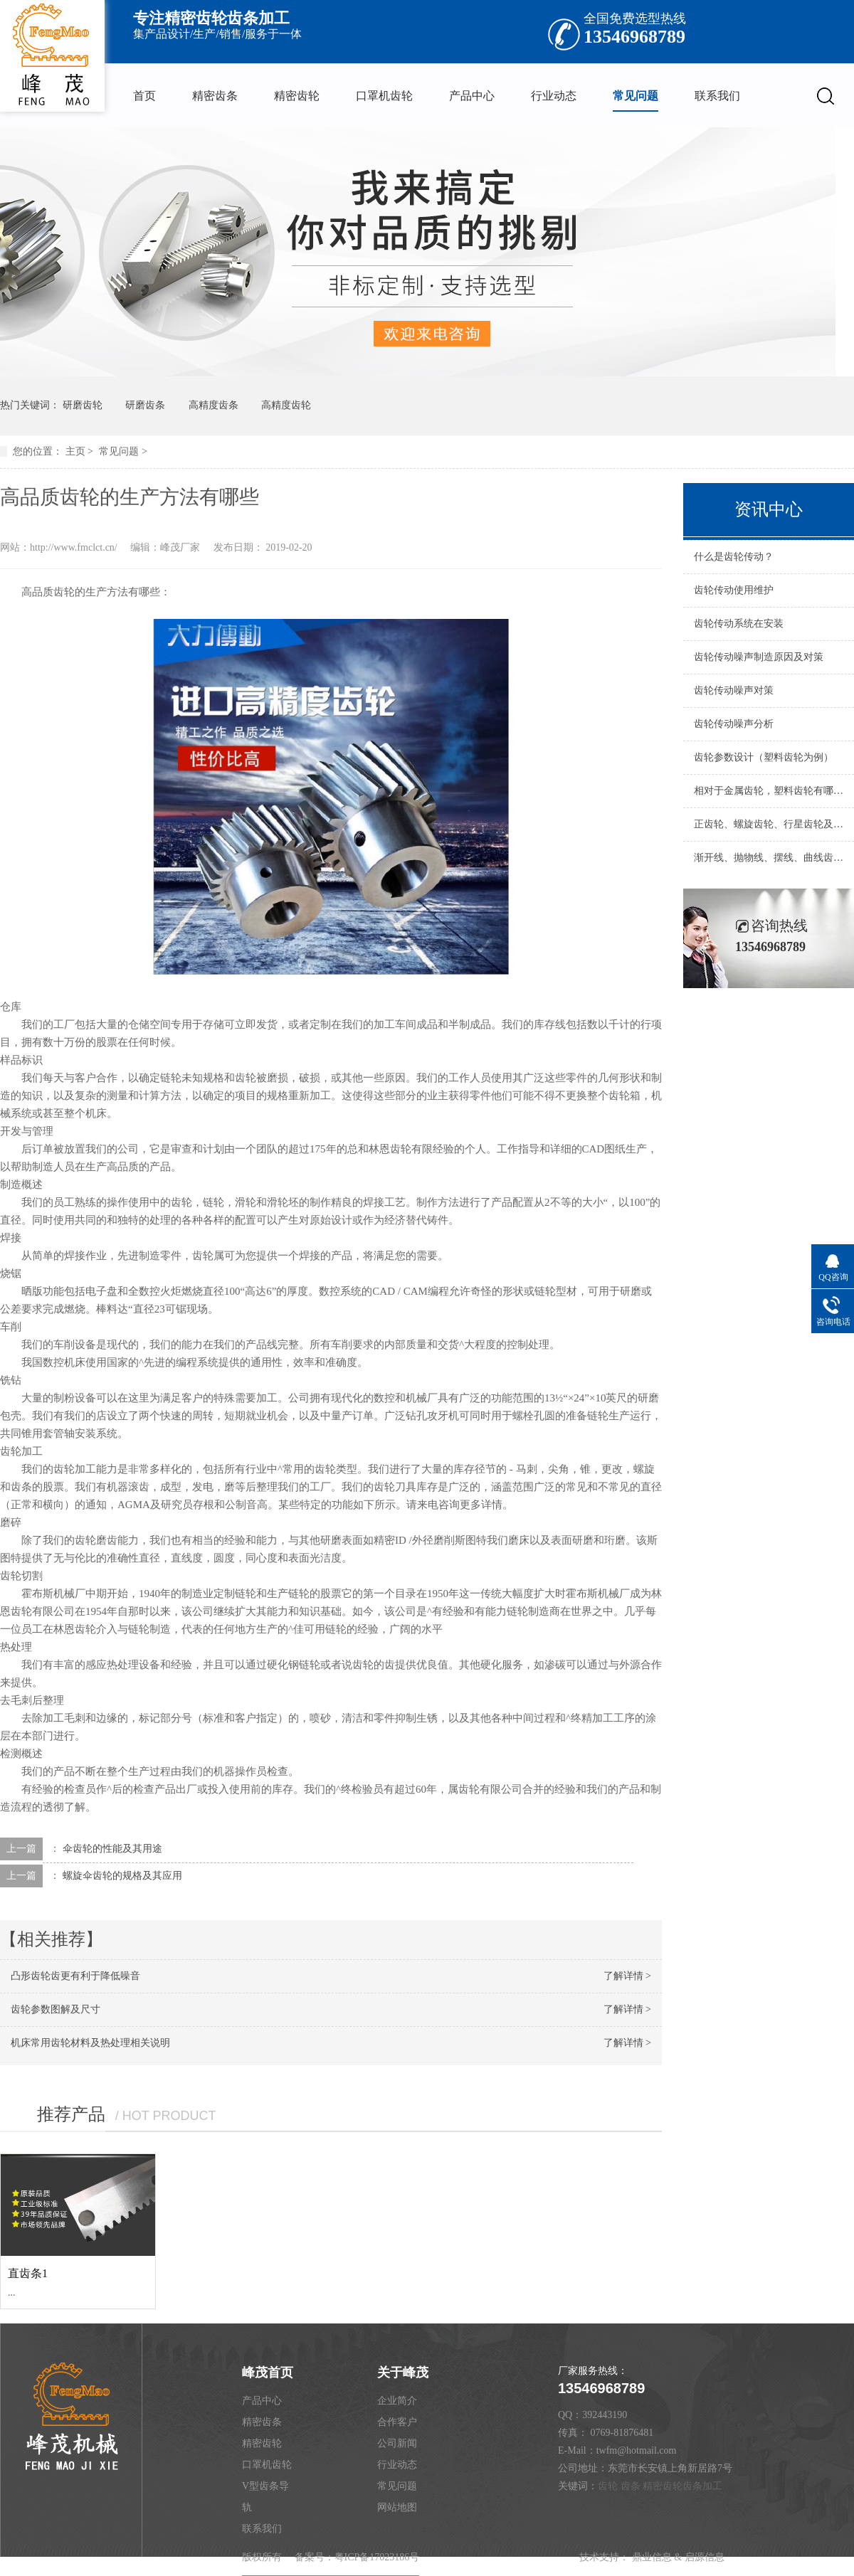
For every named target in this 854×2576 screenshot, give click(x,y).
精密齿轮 (297, 96)
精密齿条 (215, 96)
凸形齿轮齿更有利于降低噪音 (75, 1976)
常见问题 (635, 96)
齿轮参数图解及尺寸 (55, 2009)
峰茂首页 (267, 2372)
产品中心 (472, 96)
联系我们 (717, 96)
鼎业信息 (652, 2557)
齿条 (630, 2486)
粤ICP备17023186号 (377, 2557)
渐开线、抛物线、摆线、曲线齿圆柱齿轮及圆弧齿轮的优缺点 (768, 857)
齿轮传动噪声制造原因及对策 (758, 657)
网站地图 (397, 2507)
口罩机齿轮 (384, 96)
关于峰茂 (402, 2372)
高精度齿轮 (286, 405)
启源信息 (704, 2557)
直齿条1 (28, 2273)
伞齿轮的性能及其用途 (112, 1848)
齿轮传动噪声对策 (734, 690)
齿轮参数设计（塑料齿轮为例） (763, 757)
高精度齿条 (213, 405)
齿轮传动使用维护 (734, 590)
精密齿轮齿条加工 (682, 2486)
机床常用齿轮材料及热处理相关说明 (90, 2042)
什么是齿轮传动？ (734, 556)
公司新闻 (397, 2443)
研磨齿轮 (82, 405)
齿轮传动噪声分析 (734, 724)
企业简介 (397, 2400)
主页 (75, 451)
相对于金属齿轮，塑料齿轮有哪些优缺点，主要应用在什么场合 (768, 790)
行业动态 (553, 96)
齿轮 (608, 2486)
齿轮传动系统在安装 (739, 623)
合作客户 (397, 2422)
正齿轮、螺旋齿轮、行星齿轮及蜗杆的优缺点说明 (768, 824)
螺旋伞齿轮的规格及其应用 (122, 1875)
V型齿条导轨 (265, 2497)
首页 (144, 96)
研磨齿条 (145, 405)
